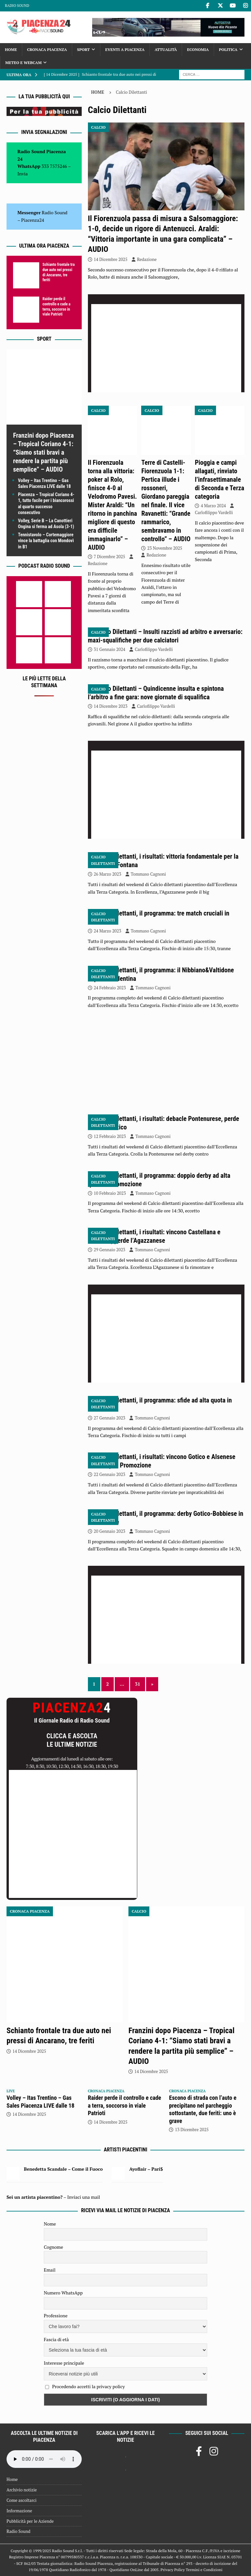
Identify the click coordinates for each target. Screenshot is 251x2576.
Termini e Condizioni (204, 2569)
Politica (228, 49)
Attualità (166, 49)
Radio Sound (17, 5)
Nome (50, 2224)
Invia (22, 173)
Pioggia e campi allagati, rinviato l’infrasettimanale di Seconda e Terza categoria (219, 479)
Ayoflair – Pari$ (146, 2169)
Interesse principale (64, 2363)
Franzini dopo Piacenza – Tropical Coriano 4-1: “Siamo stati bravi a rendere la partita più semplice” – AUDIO (43, 452)
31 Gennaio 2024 (110, 649)
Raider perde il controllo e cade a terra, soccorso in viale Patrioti (56, 306)
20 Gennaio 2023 (110, 1531)
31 (137, 1684)
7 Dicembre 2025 (109, 556)
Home (11, 49)
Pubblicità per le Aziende (30, 2521)
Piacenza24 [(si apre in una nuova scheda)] (32, 220)
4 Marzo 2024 (213, 506)
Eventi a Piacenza (124, 49)
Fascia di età (56, 2339)
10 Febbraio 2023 (110, 1193)
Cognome (53, 2247)
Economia (198, 49)
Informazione (19, 2511)
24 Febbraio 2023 (110, 988)
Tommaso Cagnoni (148, 874)
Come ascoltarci (22, 2500)
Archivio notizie (22, 2490)
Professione (55, 2315)
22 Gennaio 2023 (110, 1474)
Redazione (147, 259)
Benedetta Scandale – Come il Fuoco (63, 2169)
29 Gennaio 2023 (110, 1250)
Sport (83, 49)
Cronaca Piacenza (47, 49)
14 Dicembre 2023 (110, 706)
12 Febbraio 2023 (110, 1136)
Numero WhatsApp (63, 2293)
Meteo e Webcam (23, 62)
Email (50, 2270)
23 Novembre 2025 (164, 548)
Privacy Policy (172, 2569)
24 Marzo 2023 (107, 931)
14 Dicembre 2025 (110, 259)
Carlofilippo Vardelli (214, 512)
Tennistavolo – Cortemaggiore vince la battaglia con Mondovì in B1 (46, 540)
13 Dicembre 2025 (192, 2129)
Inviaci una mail (83, 2197)
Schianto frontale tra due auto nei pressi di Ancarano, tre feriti (58, 272)
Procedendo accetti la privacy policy (88, 2386)
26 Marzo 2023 (107, 874)
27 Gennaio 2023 (110, 1418)
